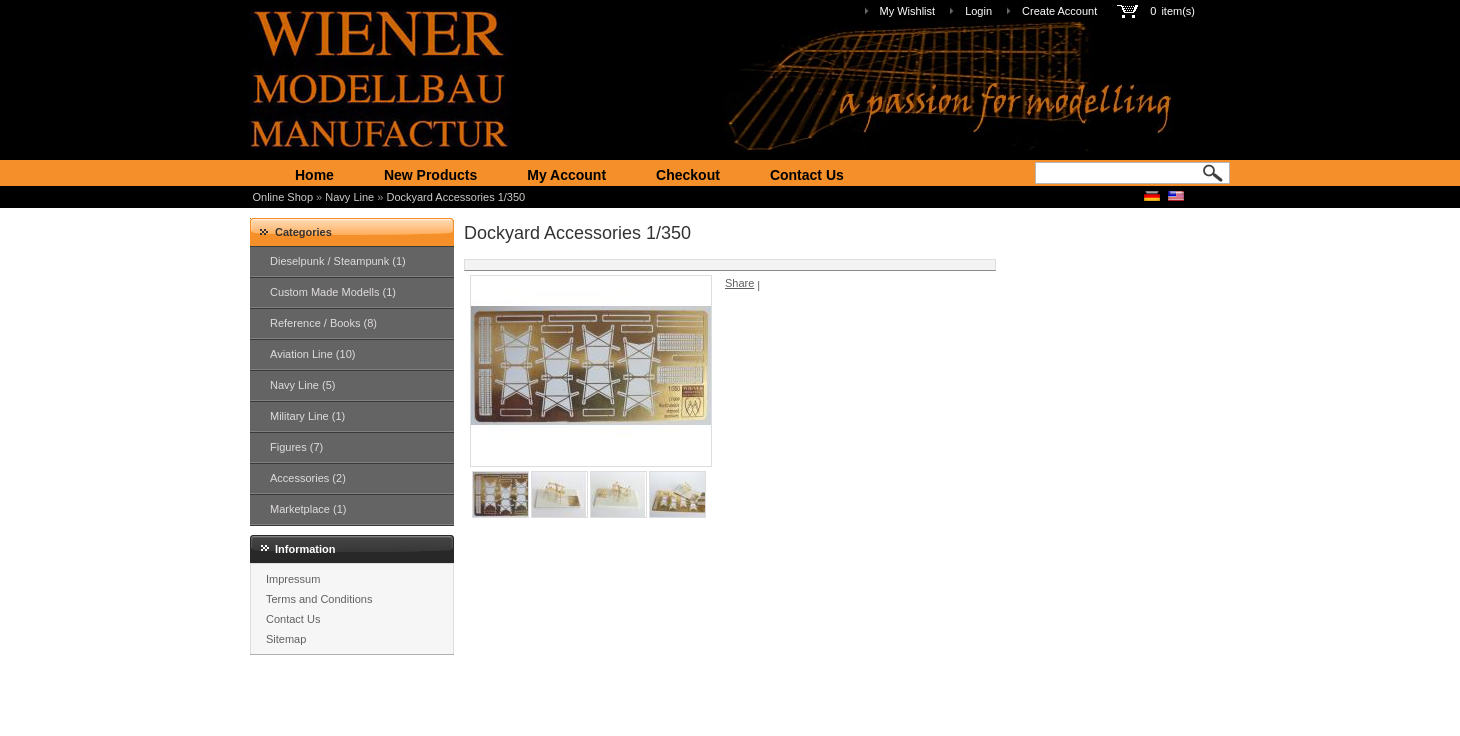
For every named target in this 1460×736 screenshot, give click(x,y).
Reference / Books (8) (323, 323)
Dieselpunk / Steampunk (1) (338, 261)
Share (739, 283)
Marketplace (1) (308, 509)
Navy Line (349, 197)
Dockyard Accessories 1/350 (455, 197)
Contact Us (807, 175)
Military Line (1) (307, 416)
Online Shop (283, 197)
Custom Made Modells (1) (333, 292)
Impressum (293, 579)
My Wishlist (908, 11)
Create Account (1059, 11)
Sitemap (286, 639)
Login (978, 11)
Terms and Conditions (319, 599)
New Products (430, 175)
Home (314, 175)
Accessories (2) (308, 478)
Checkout (688, 175)
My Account (566, 175)
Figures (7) (296, 447)
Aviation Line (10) (312, 354)
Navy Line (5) (302, 385)
